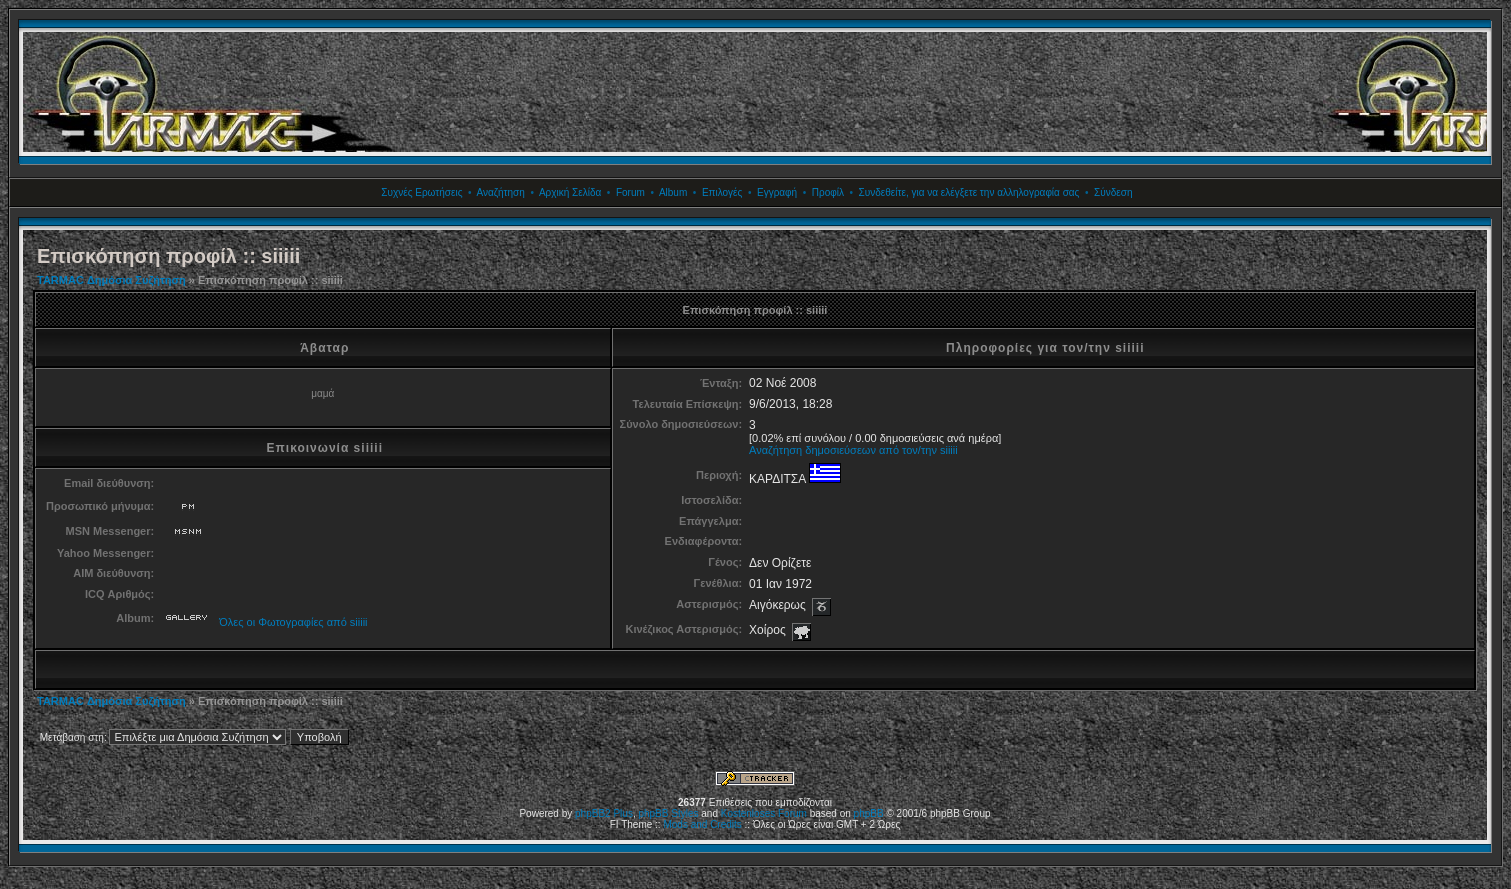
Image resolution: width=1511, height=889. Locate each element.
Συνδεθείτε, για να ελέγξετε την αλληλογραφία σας (969, 192)
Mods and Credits (702, 824)
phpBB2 (593, 813)
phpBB (869, 813)
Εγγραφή (777, 192)
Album (673, 192)
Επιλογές (722, 192)
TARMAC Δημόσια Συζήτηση (111, 280)
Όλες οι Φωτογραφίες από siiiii (293, 622)
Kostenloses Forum (764, 813)
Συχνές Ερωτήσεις (421, 192)
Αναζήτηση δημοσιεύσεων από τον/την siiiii (853, 450)
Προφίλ (828, 192)
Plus (622, 813)
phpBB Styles (668, 813)
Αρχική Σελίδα (570, 192)
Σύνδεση (1113, 192)
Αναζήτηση (501, 192)
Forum (630, 192)
